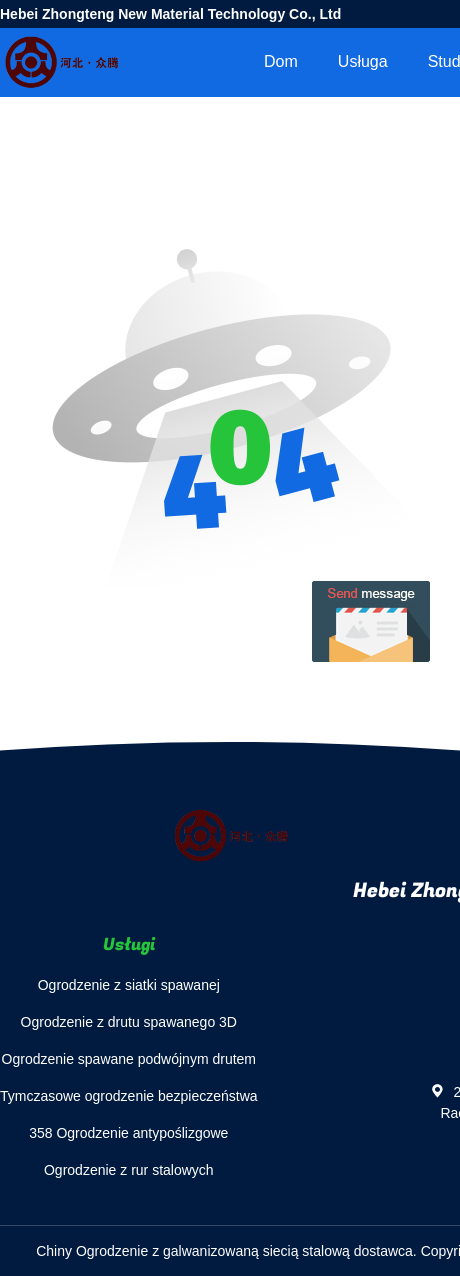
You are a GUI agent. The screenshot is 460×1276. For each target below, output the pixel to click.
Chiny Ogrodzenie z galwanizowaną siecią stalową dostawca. (228, 1251)
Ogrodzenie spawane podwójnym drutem (129, 1059)
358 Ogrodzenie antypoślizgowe (128, 1133)
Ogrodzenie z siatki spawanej (129, 985)
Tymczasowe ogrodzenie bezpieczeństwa (129, 1096)
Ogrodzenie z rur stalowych (129, 1170)
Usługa (363, 61)
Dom (281, 61)
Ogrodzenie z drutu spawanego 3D (129, 1022)
